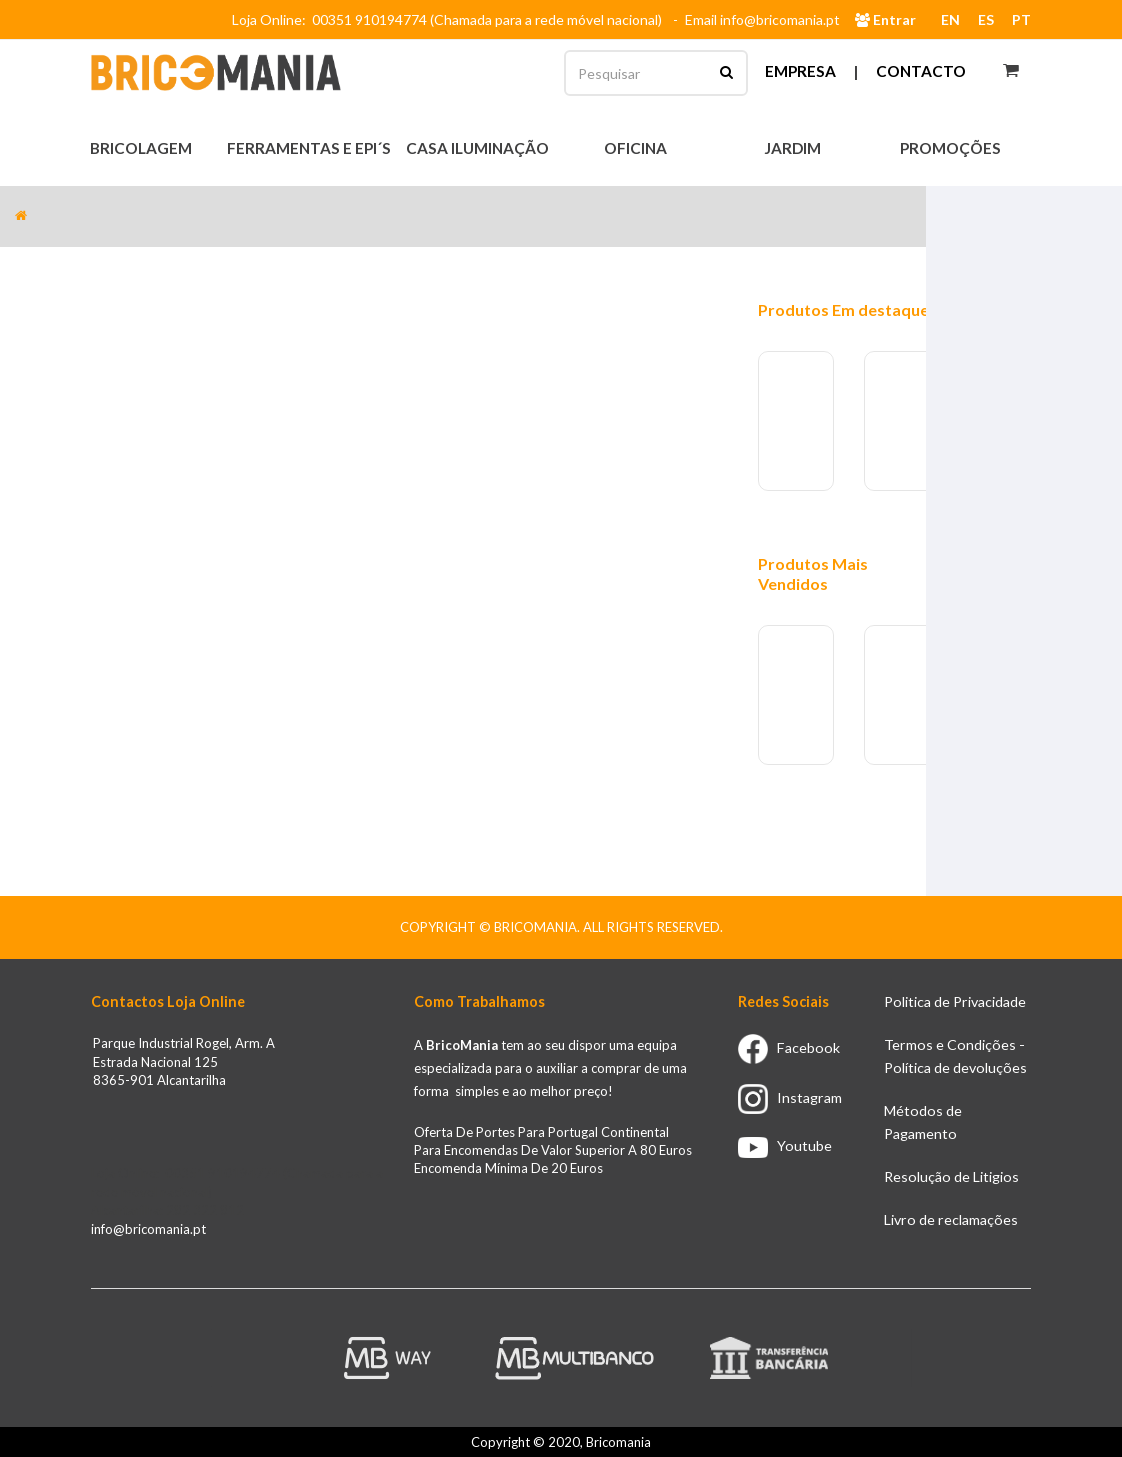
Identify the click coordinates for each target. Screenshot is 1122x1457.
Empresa (800, 71)
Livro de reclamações (951, 1219)
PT (1021, 19)
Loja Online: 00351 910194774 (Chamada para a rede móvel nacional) (450, 19)
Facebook (789, 1047)
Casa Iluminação (479, 148)
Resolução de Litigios (951, 1176)
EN (950, 19)
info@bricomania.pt (148, 1229)
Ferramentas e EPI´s (310, 148)
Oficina (637, 148)
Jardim (794, 148)
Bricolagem (142, 148)
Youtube (785, 1145)
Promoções (950, 148)
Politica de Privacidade (955, 1001)
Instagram (790, 1097)
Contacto (921, 71)
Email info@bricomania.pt (762, 19)
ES (986, 19)
